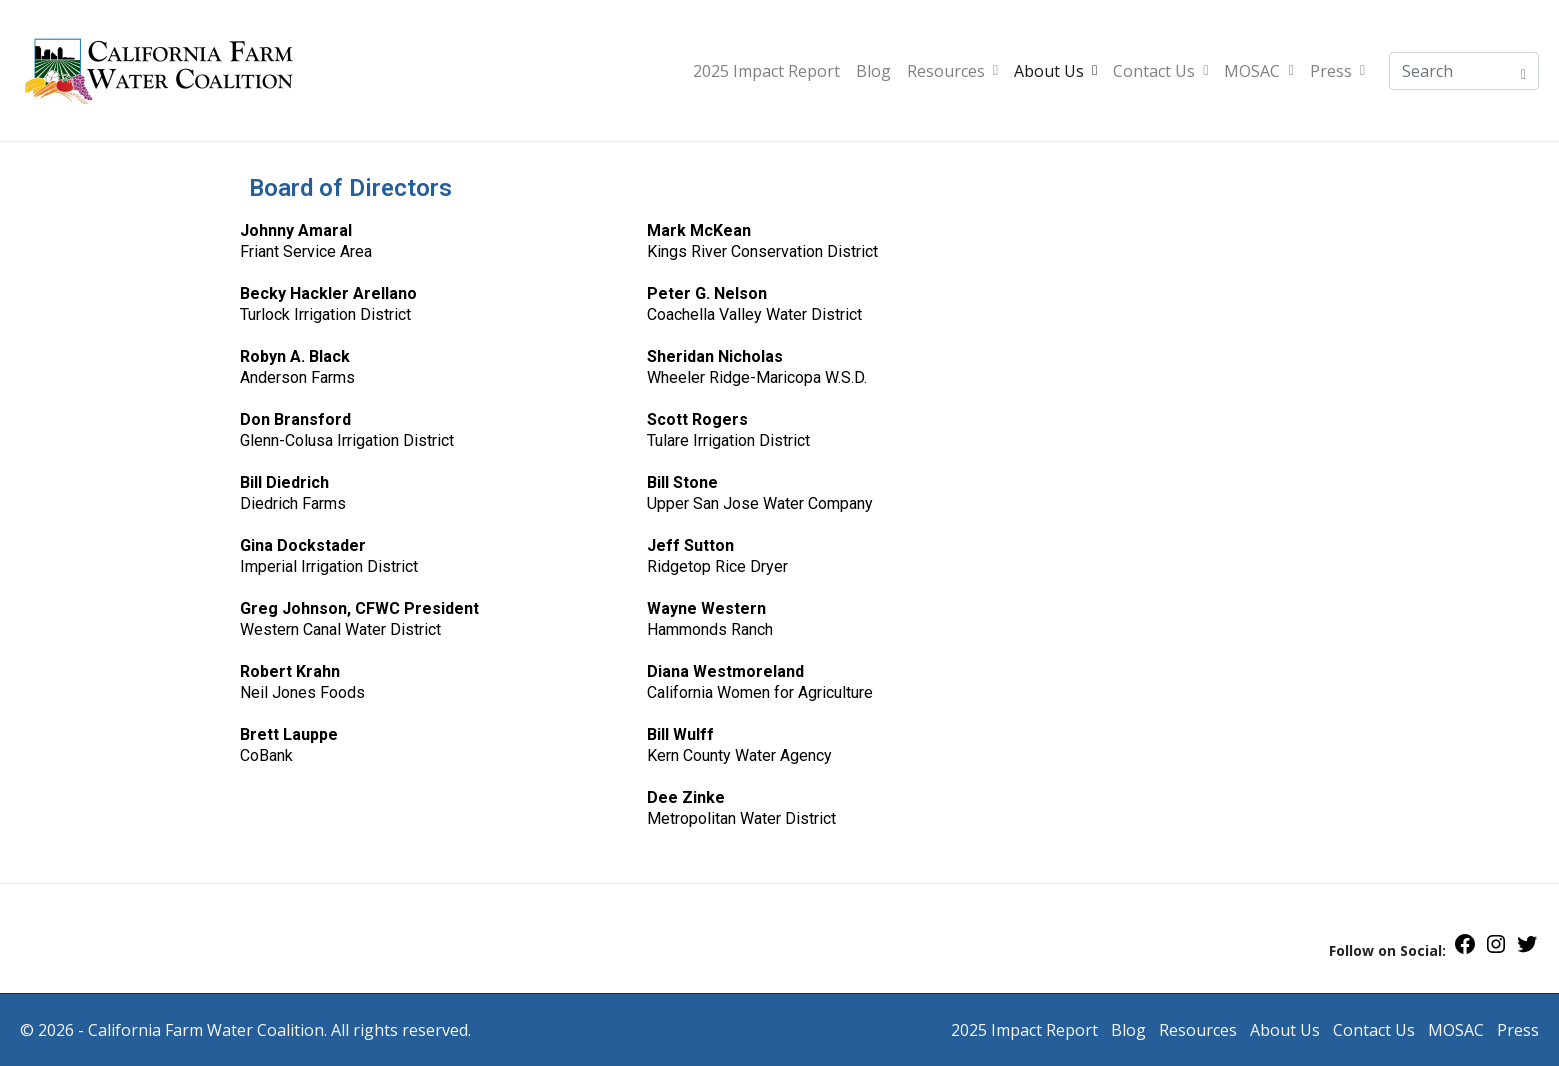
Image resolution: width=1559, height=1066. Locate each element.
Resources (952, 71)
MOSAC (1258, 71)
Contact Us (1160, 71)
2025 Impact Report (766, 71)
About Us (1055, 71)
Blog (873, 71)
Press (1337, 71)
